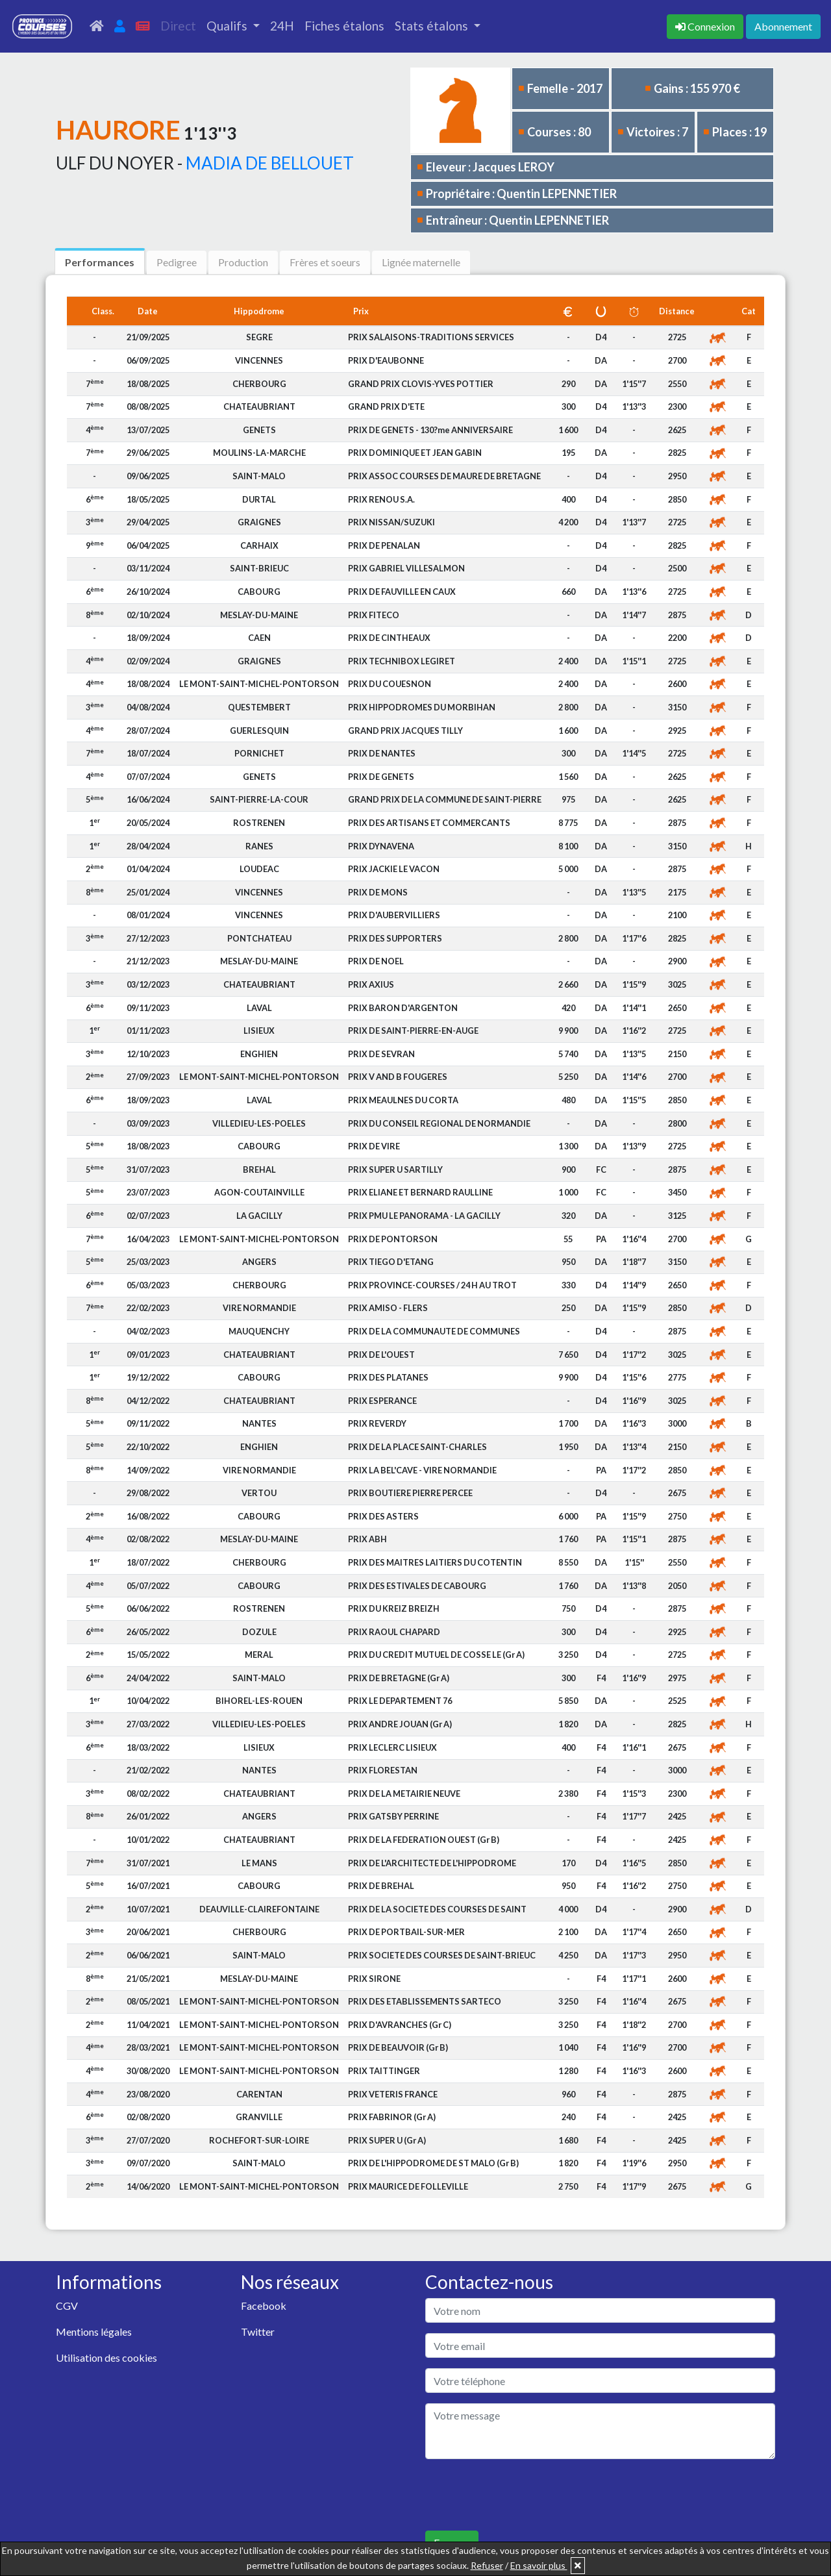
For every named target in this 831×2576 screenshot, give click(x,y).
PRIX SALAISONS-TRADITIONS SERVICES (431, 337)
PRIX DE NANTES (382, 753)
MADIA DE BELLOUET (270, 163)
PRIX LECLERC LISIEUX (392, 1747)
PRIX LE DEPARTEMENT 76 (400, 1700)
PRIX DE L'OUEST (381, 1354)
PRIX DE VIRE (374, 1146)
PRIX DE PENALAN (384, 545)
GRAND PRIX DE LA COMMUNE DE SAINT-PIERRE (444, 799)
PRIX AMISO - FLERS (388, 1308)
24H (282, 25)
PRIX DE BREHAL (381, 1886)
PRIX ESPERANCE (382, 1400)
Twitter (258, 2331)
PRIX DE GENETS (381, 776)
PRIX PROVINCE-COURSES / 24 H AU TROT (432, 1285)
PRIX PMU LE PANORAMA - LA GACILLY (424, 1215)
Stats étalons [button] (433, 25)
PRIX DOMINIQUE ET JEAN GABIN (415, 452)
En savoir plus (538, 2565)
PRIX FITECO (373, 615)
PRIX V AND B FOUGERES (397, 1076)
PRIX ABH (367, 1539)
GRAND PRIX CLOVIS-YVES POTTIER (420, 384)
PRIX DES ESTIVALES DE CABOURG (417, 1586)
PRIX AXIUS (371, 984)
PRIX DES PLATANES (388, 1377)
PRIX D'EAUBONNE (386, 360)
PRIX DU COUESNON (389, 684)
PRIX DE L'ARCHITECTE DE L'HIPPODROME (432, 1863)
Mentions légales (94, 2331)
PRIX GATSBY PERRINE (393, 1816)
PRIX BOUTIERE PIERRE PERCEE (410, 1493)
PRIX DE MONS (378, 892)
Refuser (487, 2565)
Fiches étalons (344, 25)
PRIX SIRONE (374, 1978)
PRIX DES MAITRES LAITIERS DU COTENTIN (435, 1562)
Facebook (263, 2305)
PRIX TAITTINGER (384, 2071)
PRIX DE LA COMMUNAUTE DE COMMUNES (434, 1331)
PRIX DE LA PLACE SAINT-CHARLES (417, 1447)
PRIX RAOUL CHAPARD (394, 1632)
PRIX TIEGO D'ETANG (391, 1262)
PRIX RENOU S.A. (381, 499)
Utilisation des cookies (106, 2357)
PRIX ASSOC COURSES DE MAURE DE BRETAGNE (444, 476)
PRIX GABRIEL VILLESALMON (406, 568)
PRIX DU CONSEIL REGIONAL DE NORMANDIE (439, 1123)
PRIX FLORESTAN (382, 1770)
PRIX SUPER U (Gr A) (387, 2140)
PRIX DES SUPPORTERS (395, 938)
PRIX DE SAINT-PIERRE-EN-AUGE (413, 1030)
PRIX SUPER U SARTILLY (395, 1169)
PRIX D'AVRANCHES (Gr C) (399, 2025)
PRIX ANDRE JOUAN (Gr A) (400, 1724)
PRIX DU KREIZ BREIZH (394, 1608)
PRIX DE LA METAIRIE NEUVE (404, 1793)
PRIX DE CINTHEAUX (389, 637)
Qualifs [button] (228, 25)
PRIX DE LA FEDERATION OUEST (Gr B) (423, 1839)
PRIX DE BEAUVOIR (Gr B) (398, 2047)
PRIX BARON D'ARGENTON (403, 1008)
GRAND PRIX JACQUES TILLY (405, 730)
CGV (67, 2305)
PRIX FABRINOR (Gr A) (392, 2117)
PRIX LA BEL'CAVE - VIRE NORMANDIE (422, 1470)
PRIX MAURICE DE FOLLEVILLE (408, 2186)
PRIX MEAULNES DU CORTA (403, 1100)
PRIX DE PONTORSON (393, 1239)
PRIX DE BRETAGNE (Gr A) (398, 1678)
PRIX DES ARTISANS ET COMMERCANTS (429, 823)
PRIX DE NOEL (376, 961)
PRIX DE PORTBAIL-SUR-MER (406, 1932)
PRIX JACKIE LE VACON (394, 869)
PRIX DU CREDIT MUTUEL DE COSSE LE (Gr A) (436, 1654)
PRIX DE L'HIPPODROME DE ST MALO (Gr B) (433, 2163)
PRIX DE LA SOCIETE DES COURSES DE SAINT (437, 1909)
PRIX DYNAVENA (381, 846)
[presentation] (524, 2495)
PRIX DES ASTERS (383, 1516)
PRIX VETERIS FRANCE (393, 2094)
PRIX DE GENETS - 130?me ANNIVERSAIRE (430, 430)
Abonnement (783, 26)
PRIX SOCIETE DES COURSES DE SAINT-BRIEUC (442, 1955)
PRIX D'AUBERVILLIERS (394, 915)
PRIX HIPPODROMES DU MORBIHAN (421, 707)
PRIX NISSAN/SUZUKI (391, 522)
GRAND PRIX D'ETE (386, 406)
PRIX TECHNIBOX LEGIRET (401, 661)
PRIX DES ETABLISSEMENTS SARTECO (424, 2001)
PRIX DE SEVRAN (381, 1054)
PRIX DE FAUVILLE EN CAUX (402, 591)
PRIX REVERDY (377, 1423)
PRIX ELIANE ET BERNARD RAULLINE (420, 1192)
